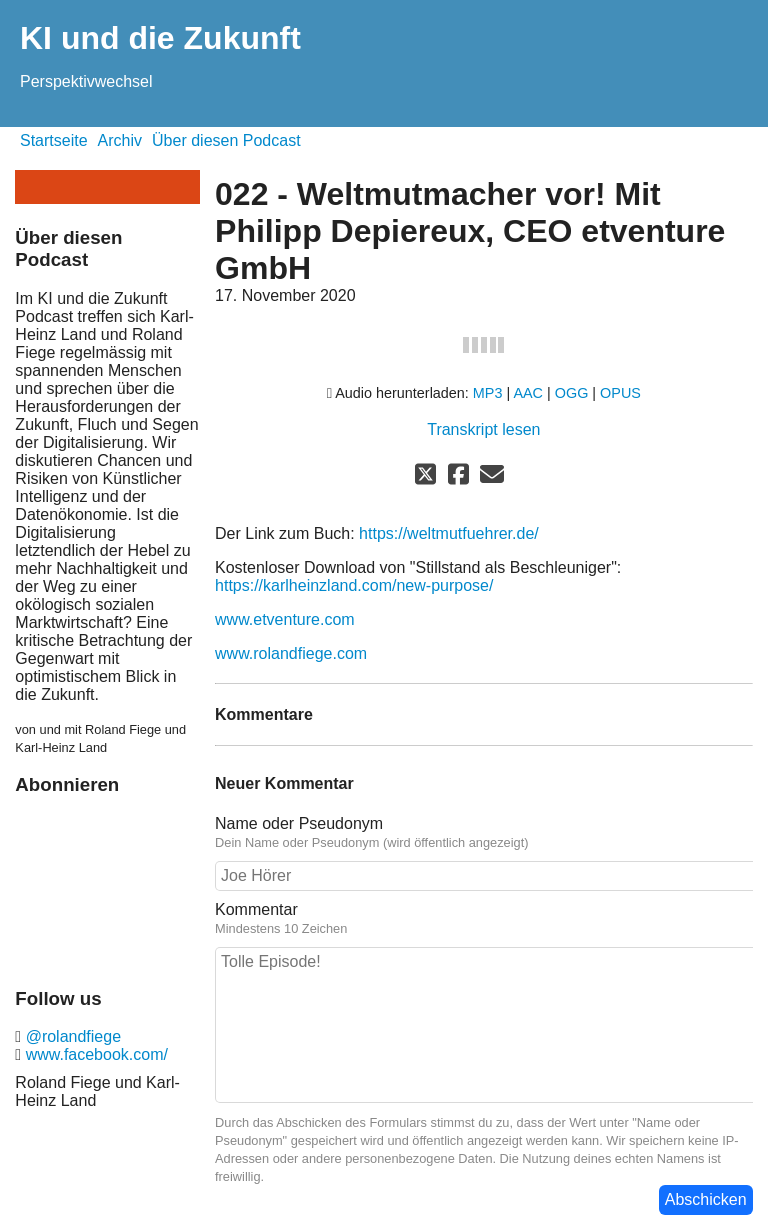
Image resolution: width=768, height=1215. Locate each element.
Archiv (120, 140)
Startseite (54, 140)
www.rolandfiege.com (291, 653)
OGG (572, 393)
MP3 (488, 393)
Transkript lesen (483, 429)
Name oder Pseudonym (484, 833)
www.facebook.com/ (94, 1054)
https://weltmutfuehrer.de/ (449, 533)
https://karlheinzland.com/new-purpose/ (354, 585)
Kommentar (484, 919)
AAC (528, 393)
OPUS (620, 393)
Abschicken (706, 1199)
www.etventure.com (285, 619)
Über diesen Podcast (226, 140)
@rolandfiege (71, 1036)
